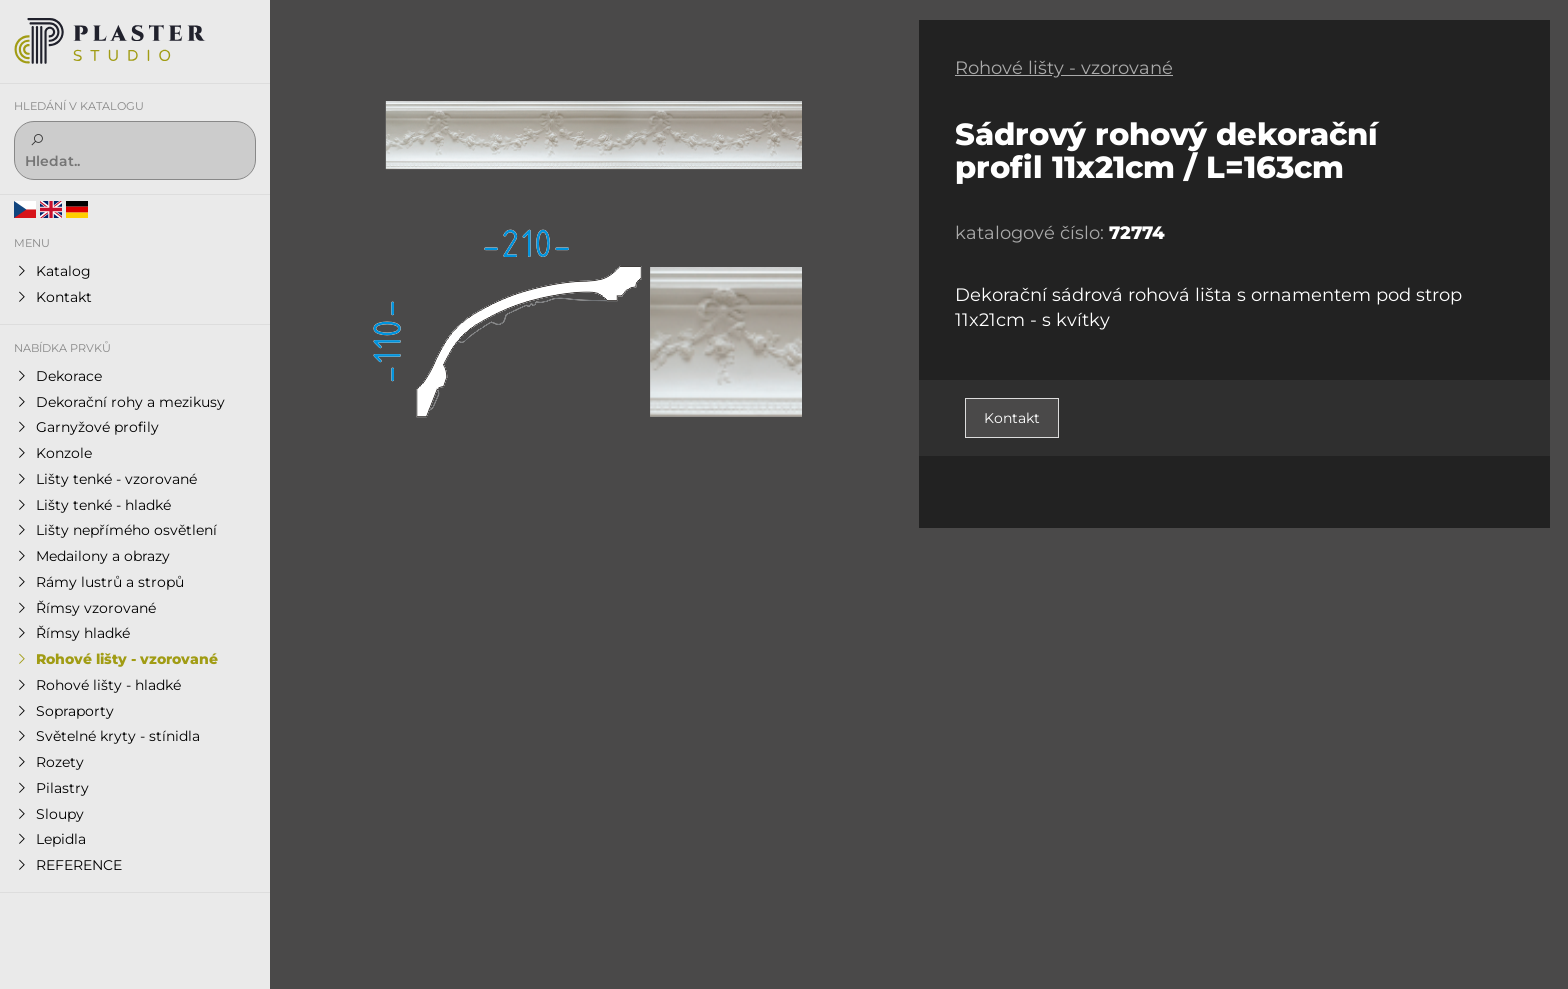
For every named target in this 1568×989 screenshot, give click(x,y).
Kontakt (1012, 418)
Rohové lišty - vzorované (1064, 68)
